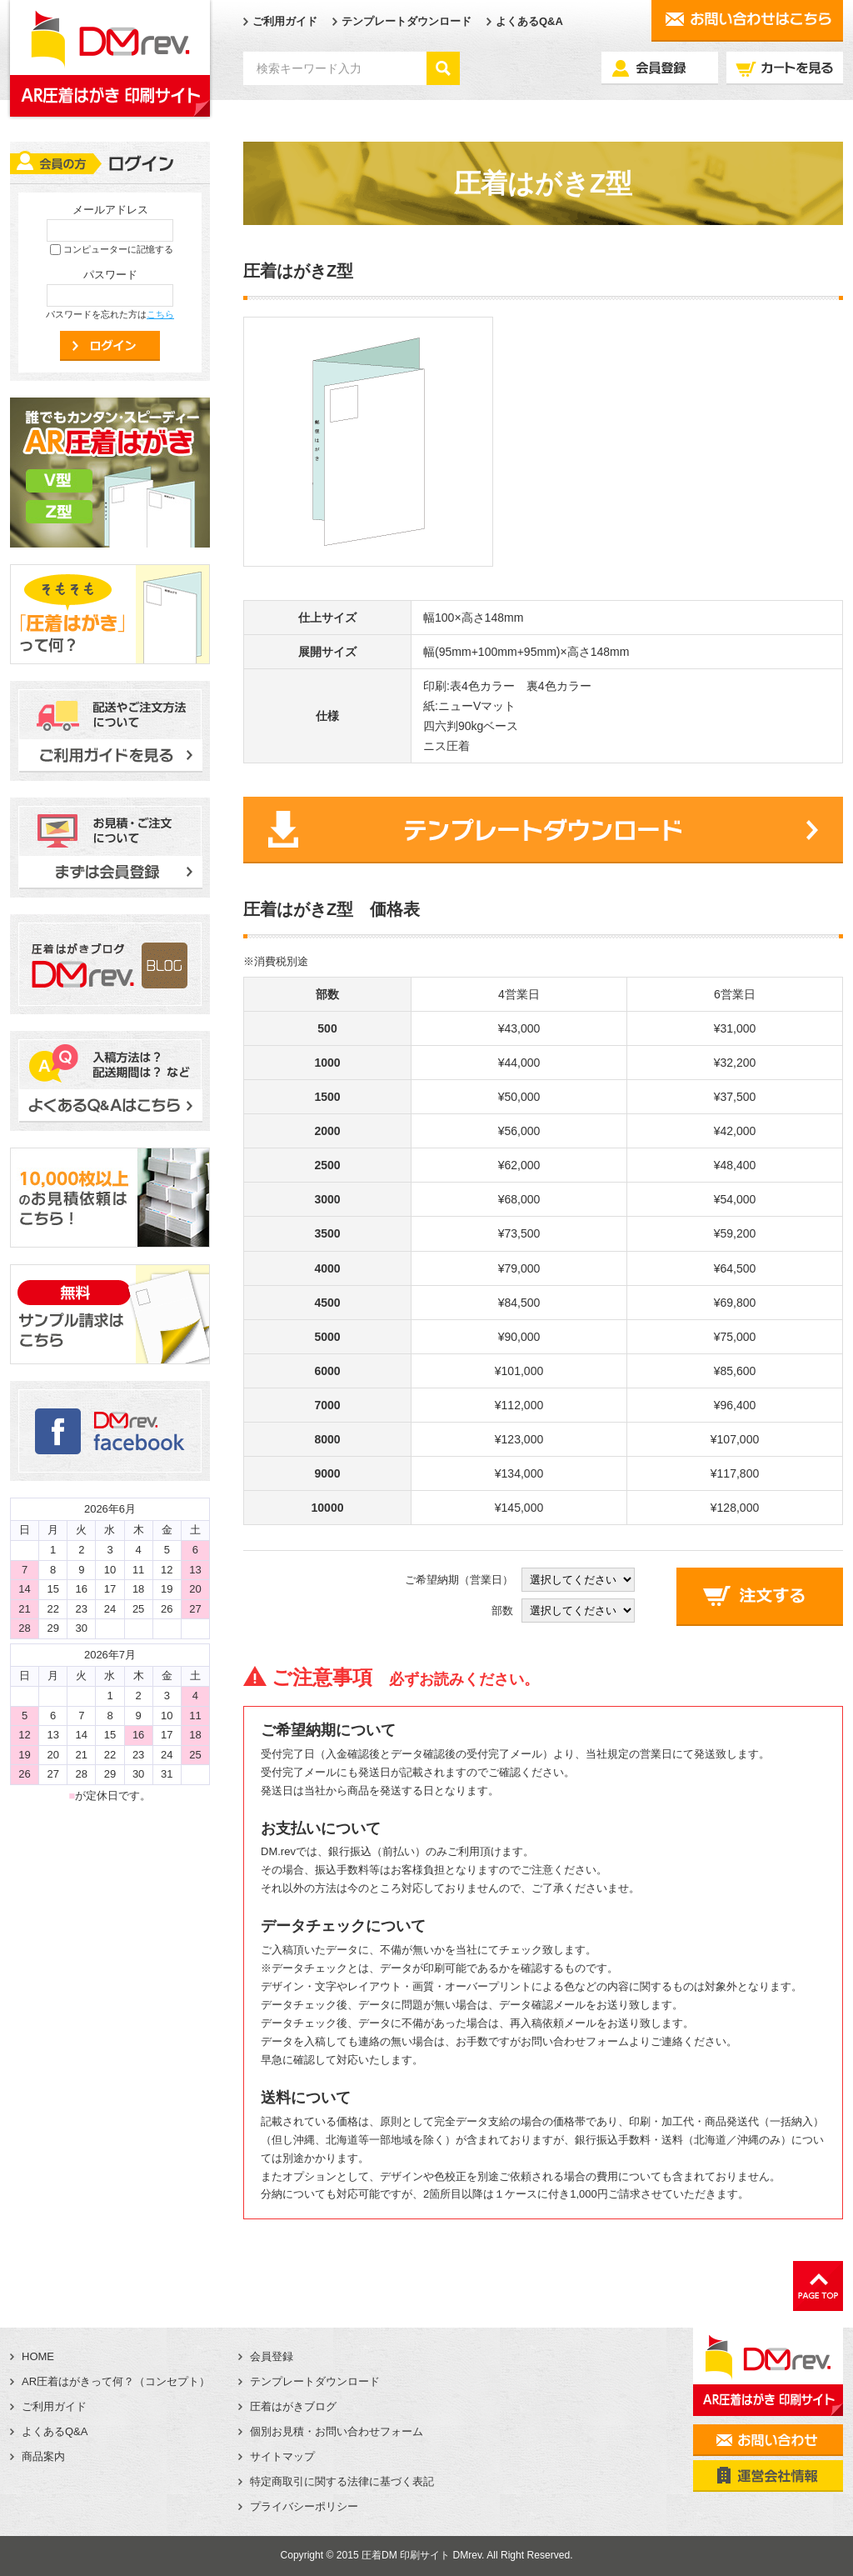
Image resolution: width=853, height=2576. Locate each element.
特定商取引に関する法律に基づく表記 (342, 2481)
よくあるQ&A (529, 21)
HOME (38, 2356)
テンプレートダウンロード (406, 21)
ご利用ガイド (284, 21)
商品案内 (43, 2456)
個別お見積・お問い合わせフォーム (336, 2431)
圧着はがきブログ (293, 2406)
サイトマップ (282, 2456)
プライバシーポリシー (304, 2506)
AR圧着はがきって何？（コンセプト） (116, 2381)
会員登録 (271, 2356)
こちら (160, 314)
